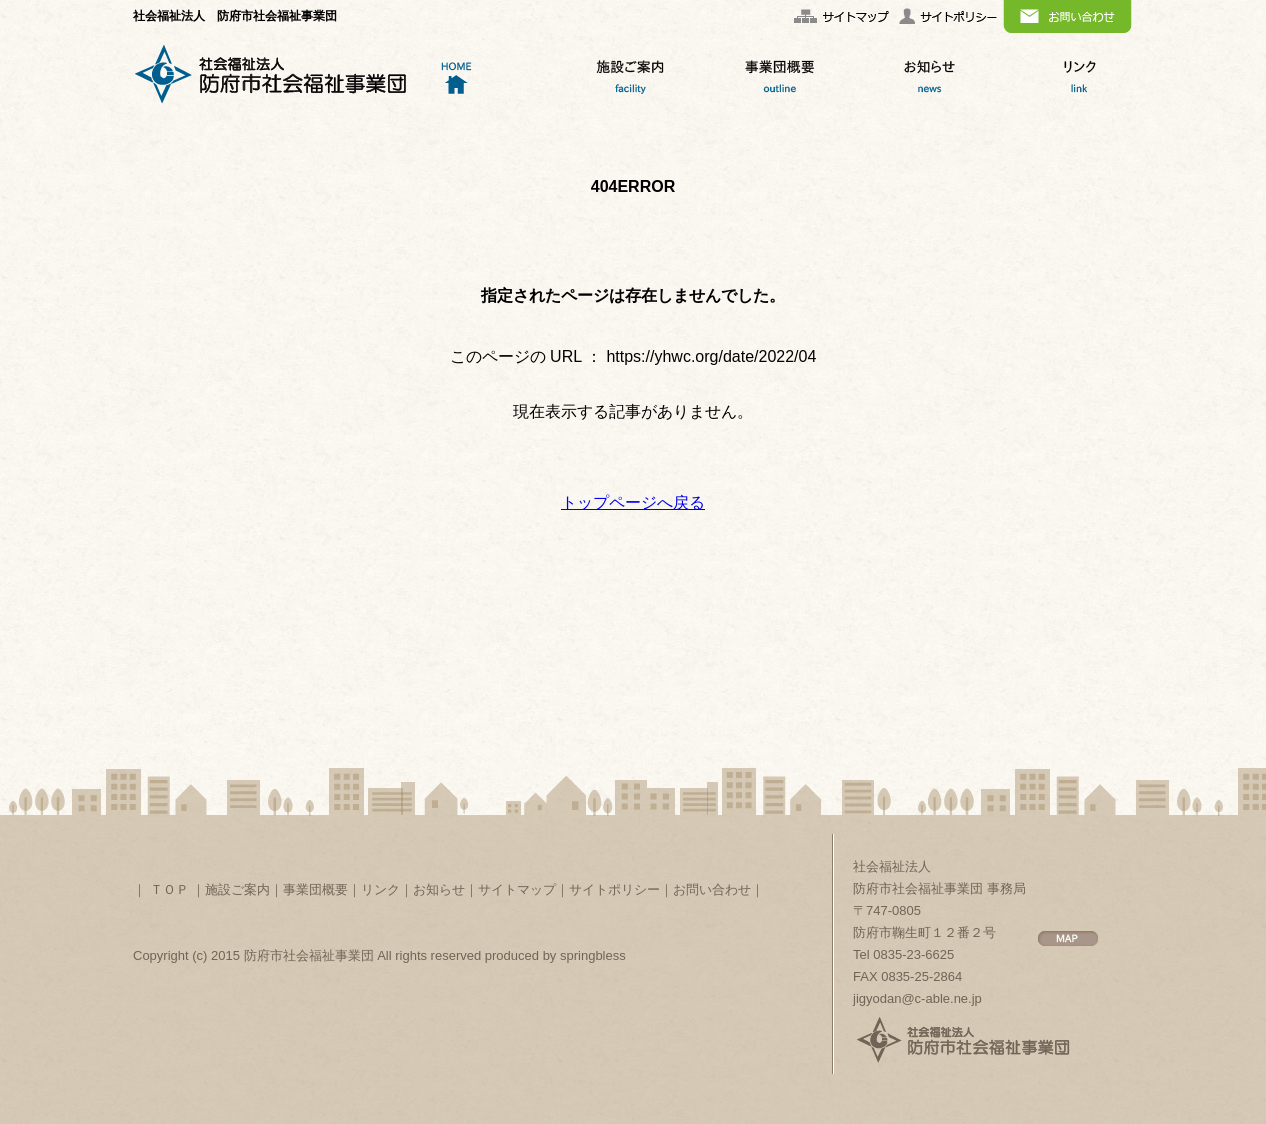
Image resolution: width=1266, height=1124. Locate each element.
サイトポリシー (614, 889)
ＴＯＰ (169, 889)
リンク (380, 889)
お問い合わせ (712, 889)
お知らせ (439, 889)
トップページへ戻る (633, 502)
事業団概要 (315, 889)
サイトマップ (517, 889)
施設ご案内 (237, 889)
